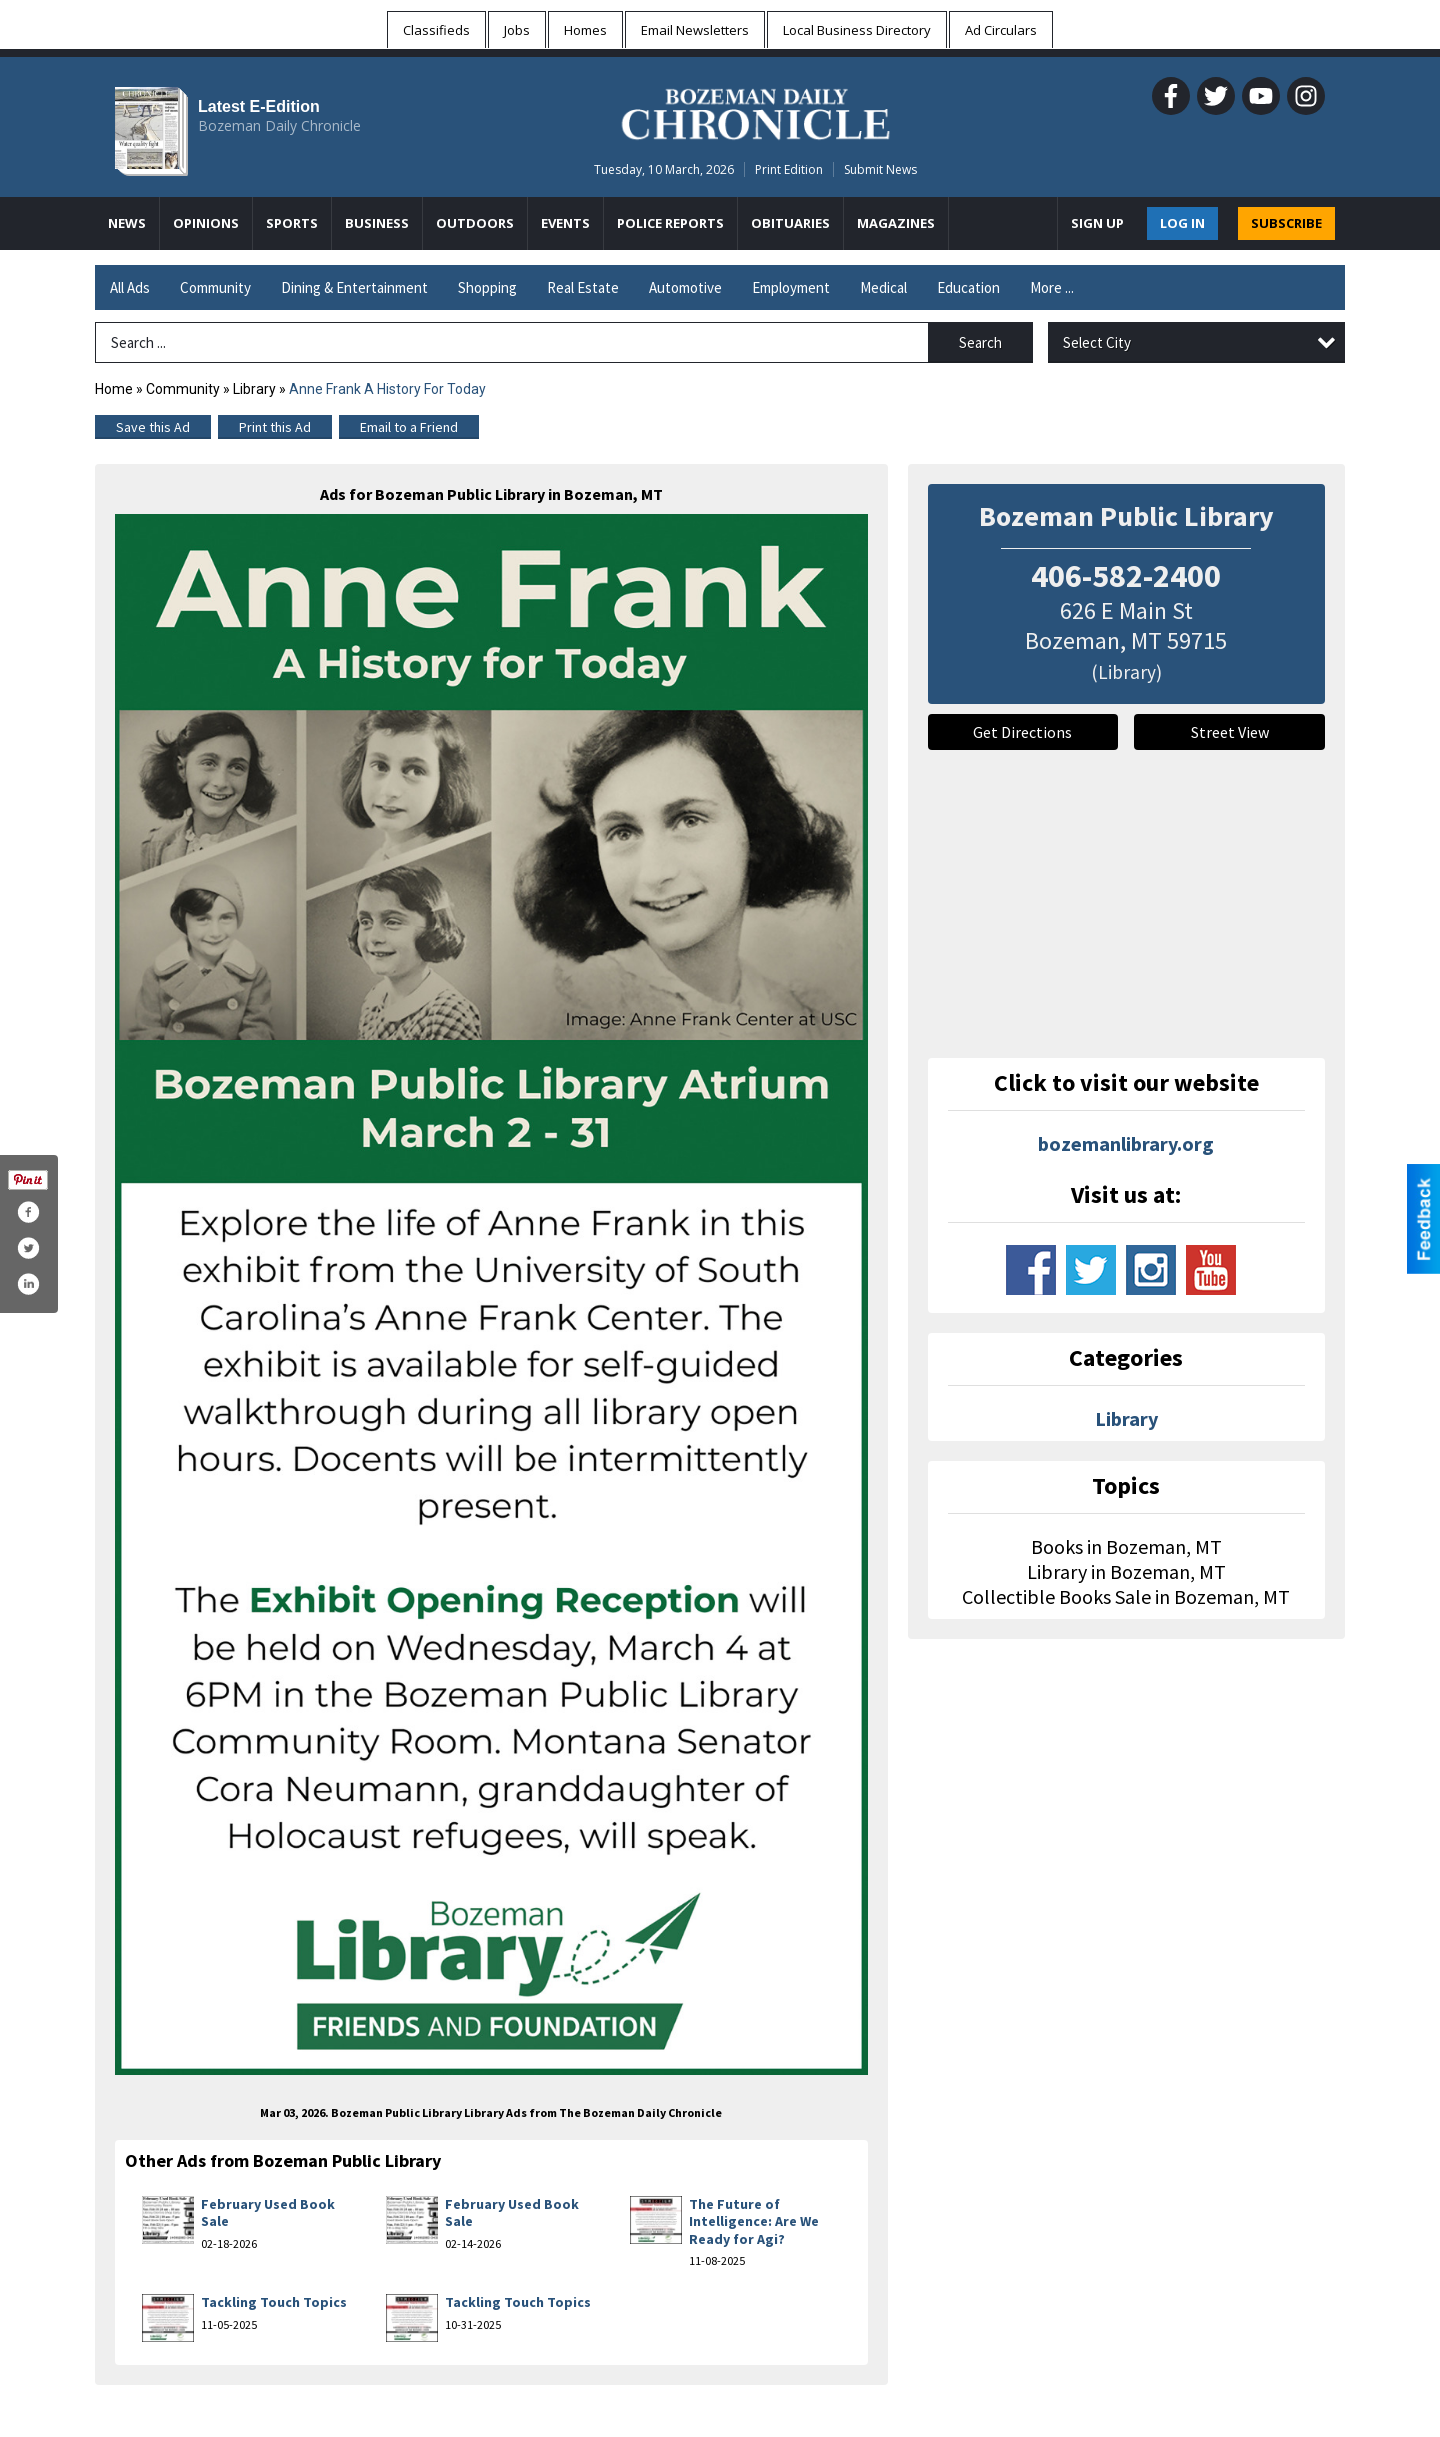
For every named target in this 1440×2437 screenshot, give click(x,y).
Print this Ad (275, 427)
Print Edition (789, 169)
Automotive (685, 287)
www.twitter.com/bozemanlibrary (1091, 1270)
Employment (791, 287)
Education (968, 287)
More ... (1052, 287)
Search (980, 342)
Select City (1097, 342)
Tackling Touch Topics (274, 2302)
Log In (1182, 223)
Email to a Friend (409, 427)
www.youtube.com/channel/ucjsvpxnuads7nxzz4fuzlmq (1211, 1270)
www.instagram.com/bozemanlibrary (1151, 1270)
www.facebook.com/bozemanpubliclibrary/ (1031, 1270)
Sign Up (1097, 223)
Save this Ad (153, 427)
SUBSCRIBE (1286, 223)
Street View (1230, 732)
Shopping (487, 287)
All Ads (130, 287)
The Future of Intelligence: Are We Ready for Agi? (754, 2221)
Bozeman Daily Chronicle (279, 125)
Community (215, 287)
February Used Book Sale (268, 2213)
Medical (883, 287)
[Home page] (755, 111)
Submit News (880, 169)
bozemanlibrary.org (1126, 1143)
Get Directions (1022, 732)
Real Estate (583, 287)
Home (114, 389)
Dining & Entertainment (354, 287)
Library (254, 389)
